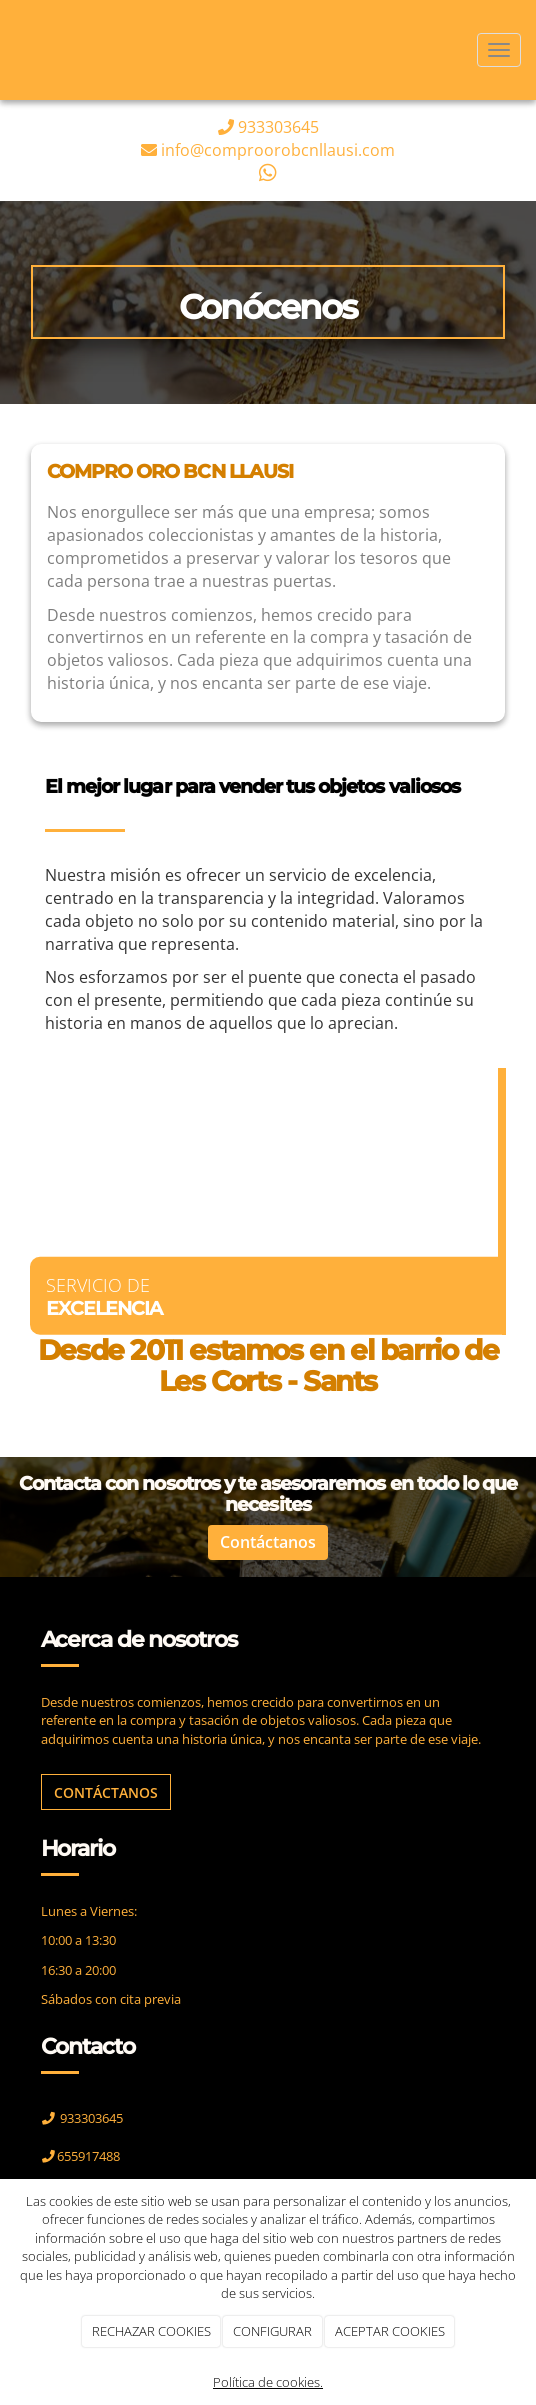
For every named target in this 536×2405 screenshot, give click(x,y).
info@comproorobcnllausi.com (278, 150)
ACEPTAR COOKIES (390, 2331)
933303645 (278, 127)
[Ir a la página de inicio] (10, 50)
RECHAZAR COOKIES (151, 2331)
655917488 (88, 2156)
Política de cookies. (268, 2382)
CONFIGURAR (272, 2331)
